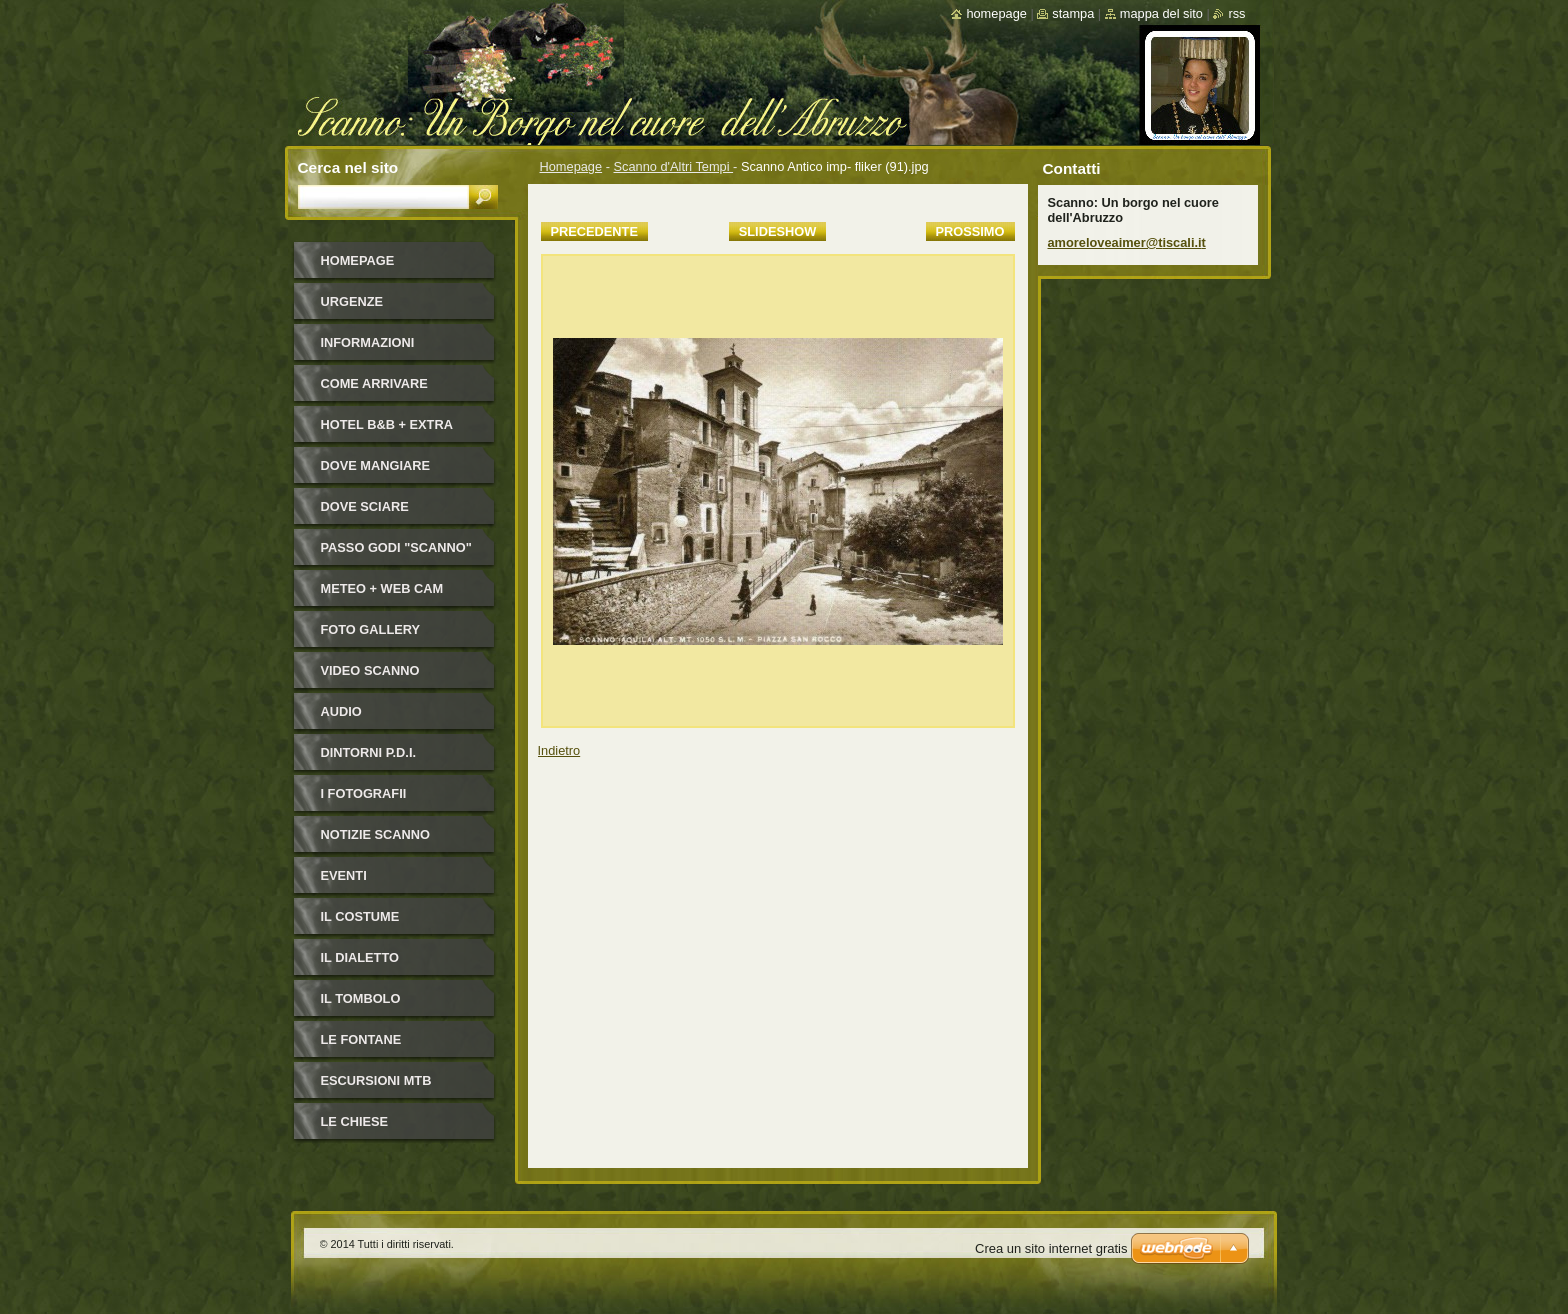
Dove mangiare (376, 465)
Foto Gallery (371, 629)
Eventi (344, 875)
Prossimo (970, 231)
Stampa (1073, 13)
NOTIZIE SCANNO (376, 834)
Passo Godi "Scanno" (396, 547)
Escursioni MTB (376, 1080)
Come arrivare (374, 383)
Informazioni (368, 342)
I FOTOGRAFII (364, 793)
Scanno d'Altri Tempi (674, 166)
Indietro (559, 750)
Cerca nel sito (348, 167)
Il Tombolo (361, 998)
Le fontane (361, 1039)
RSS (1236, 13)
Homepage (571, 166)
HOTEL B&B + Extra (387, 424)
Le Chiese (355, 1121)
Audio (341, 711)
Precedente (594, 231)
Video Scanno (370, 670)
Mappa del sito (1161, 13)
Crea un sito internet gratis (1051, 1248)
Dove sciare (365, 506)
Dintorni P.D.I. (369, 752)
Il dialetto (360, 957)
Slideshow (778, 231)
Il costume (360, 916)
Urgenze (352, 301)
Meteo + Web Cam (382, 588)
